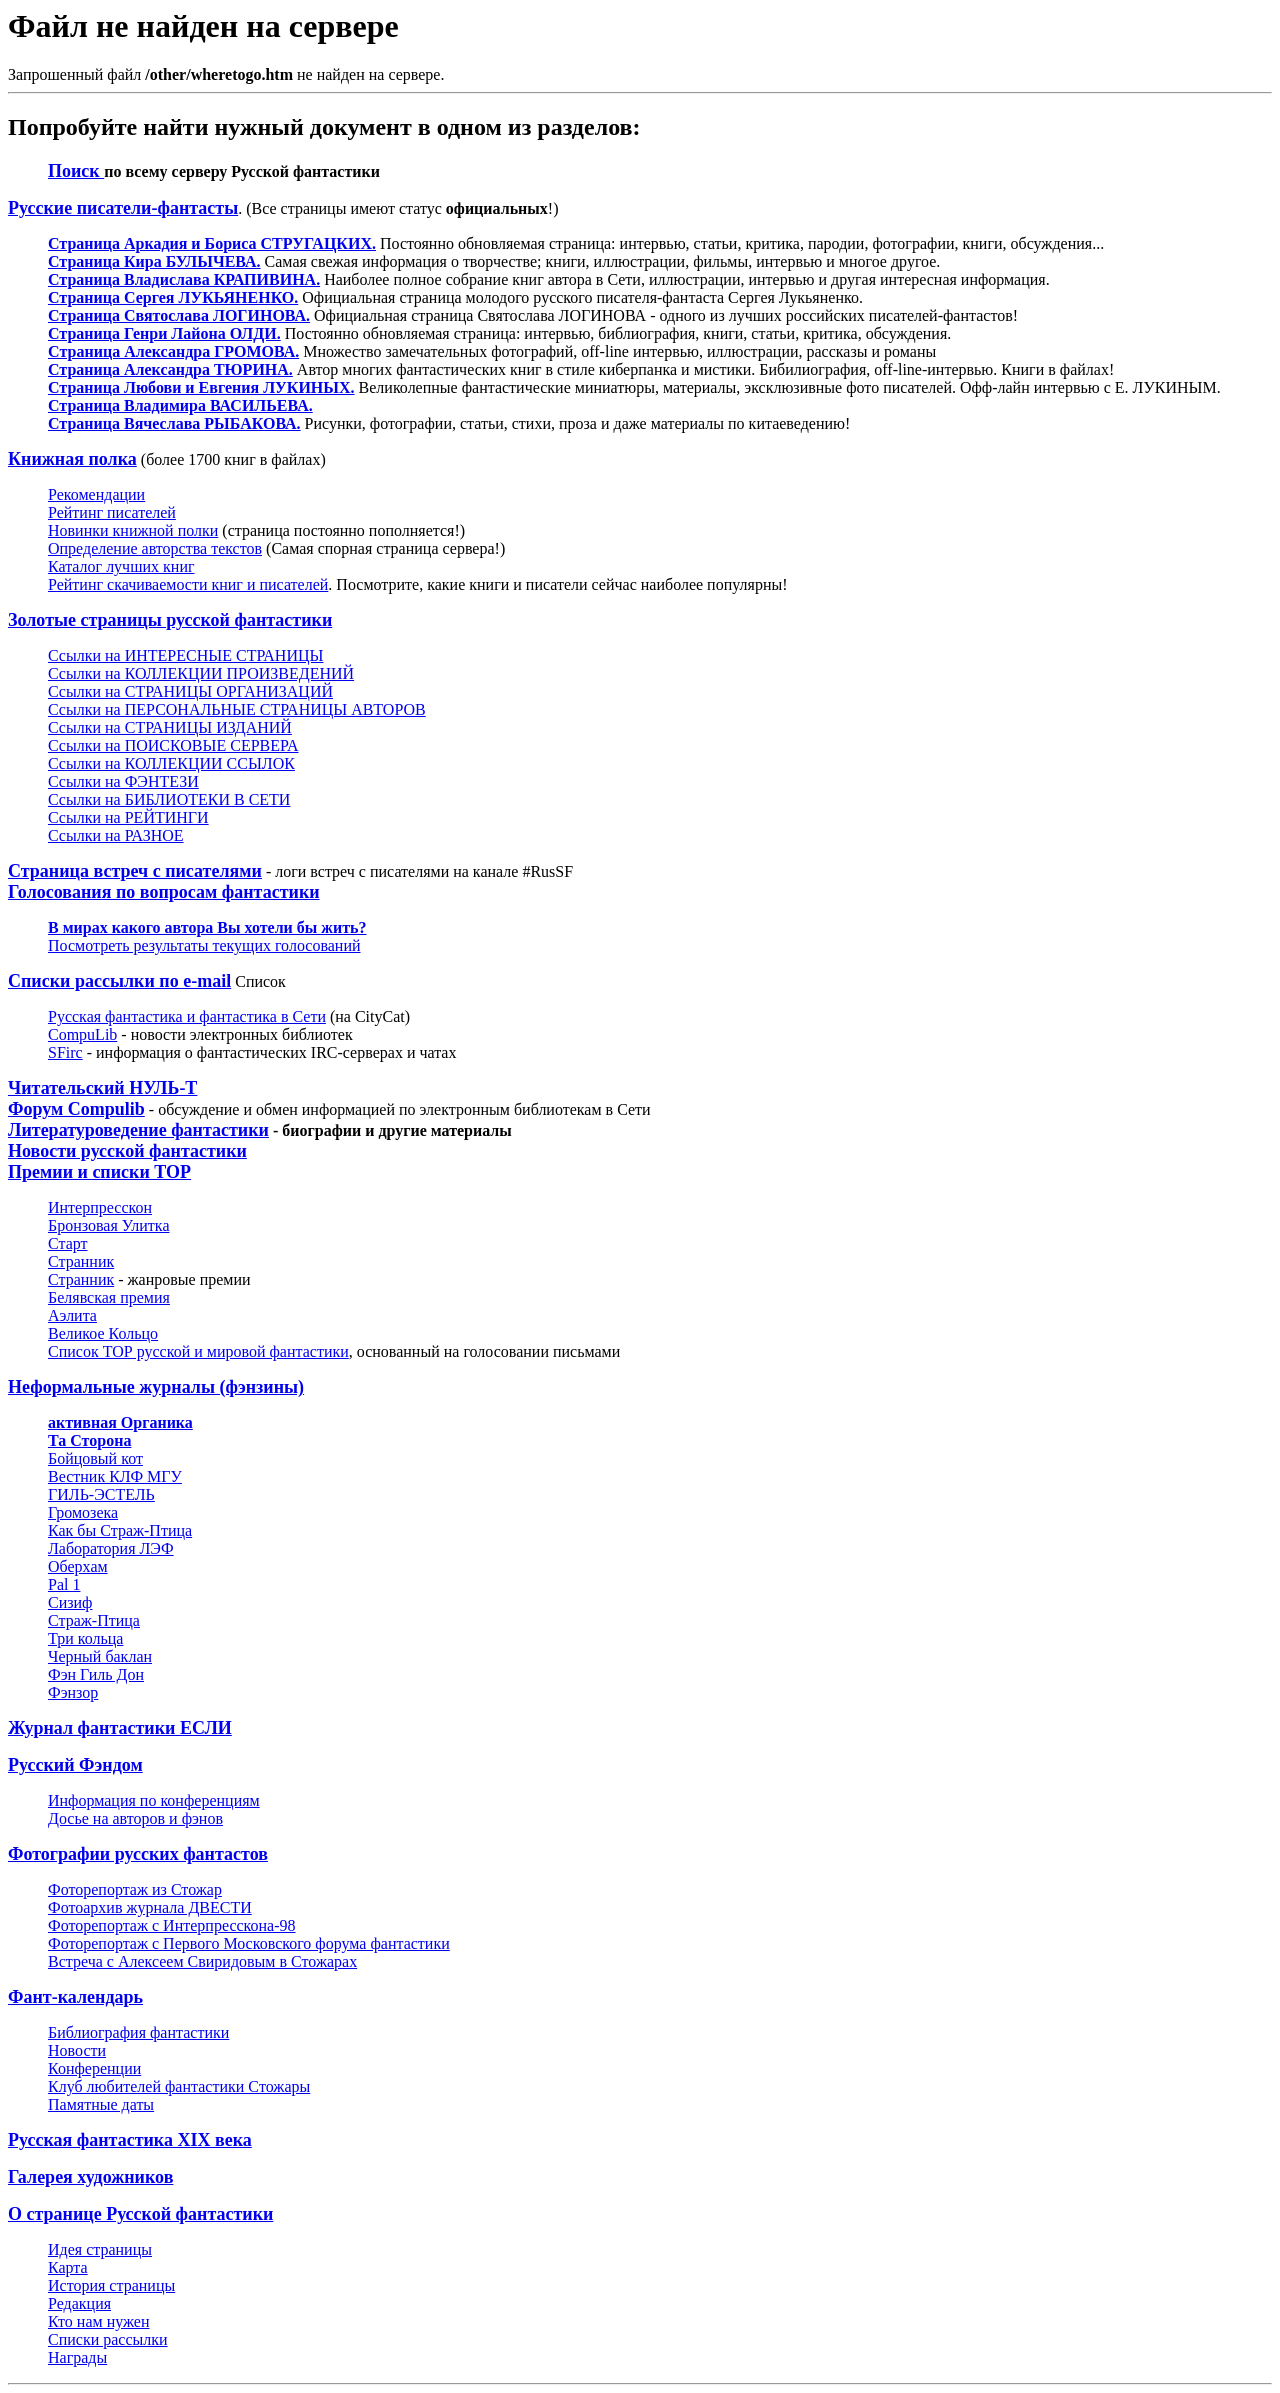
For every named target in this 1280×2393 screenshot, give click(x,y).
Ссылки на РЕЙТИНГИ (128, 817)
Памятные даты (101, 2104)
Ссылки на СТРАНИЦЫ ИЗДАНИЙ (170, 727)
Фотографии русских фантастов (138, 1854)
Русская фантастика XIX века (130, 2140)
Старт (68, 1243)
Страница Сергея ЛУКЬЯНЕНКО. (173, 297)
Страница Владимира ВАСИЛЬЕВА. (180, 405)
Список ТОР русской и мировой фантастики (198, 1351)
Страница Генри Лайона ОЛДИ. (164, 333)
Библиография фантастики (138, 2032)
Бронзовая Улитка (108, 1225)
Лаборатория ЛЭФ (111, 1548)
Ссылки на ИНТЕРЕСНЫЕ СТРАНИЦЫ (185, 655)
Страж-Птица (94, 1620)
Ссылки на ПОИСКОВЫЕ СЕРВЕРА (173, 745)
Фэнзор (73, 1692)
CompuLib (82, 1034)
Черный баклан (100, 1656)
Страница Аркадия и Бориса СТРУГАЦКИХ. (212, 243)
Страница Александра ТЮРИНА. (170, 369)
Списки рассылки (108, 2339)
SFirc (65, 1052)
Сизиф (70, 1602)
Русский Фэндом (75, 1765)
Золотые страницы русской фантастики (170, 620)
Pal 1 (64, 1584)
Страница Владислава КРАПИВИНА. (184, 279)
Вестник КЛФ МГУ (115, 1476)
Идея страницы (100, 2249)
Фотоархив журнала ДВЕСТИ (150, 1907)
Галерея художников (90, 2177)
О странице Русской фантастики (140, 2214)
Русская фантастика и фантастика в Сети (187, 1016)
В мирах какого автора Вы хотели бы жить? (207, 927)
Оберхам (78, 1566)
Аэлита (72, 1315)
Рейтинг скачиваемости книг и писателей (188, 584)
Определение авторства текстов (155, 548)
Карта (68, 2267)
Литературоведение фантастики (138, 1130)
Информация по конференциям (154, 1800)
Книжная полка (72, 459)
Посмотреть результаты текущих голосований (204, 945)
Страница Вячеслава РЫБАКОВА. (174, 423)
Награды (77, 2357)
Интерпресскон (100, 1207)
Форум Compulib (76, 1109)
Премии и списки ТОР (99, 1172)
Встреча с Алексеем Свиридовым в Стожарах (202, 1961)
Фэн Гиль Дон (96, 1674)
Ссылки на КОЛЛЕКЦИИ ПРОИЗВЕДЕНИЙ (201, 673)
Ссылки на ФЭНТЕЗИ (123, 781)
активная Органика (120, 1422)
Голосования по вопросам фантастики (164, 892)
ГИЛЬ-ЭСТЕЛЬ (101, 1494)
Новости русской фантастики (127, 1151)
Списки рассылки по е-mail (119, 981)
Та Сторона (89, 1440)
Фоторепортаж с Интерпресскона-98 (172, 1925)
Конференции (94, 2068)
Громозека (83, 1512)
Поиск (76, 171)
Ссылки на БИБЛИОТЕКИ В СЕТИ (169, 799)
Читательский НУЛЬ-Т (102, 1088)
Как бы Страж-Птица (120, 1530)
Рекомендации (96, 494)
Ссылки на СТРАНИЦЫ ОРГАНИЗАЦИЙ (190, 691)
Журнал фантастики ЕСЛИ (120, 1728)
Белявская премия (109, 1297)
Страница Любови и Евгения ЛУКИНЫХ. (201, 387)
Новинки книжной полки (133, 530)
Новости (77, 2050)
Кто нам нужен (99, 2321)
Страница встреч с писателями (135, 871)
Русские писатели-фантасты (123, 208)
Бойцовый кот (95, 1458)
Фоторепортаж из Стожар (135, 1889)
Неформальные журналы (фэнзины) (156, 1387)
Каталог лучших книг (121, 566)
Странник (81, 1261)
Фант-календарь (75, 1997)
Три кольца (85, 1638)
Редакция (79, 2303)
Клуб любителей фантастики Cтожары (179, 2086)
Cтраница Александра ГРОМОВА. (173, 351)
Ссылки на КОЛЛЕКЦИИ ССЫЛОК (171, 763)
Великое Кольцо (103, 1333)
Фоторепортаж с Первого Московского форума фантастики (249, 1943)
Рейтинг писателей (112, 512)
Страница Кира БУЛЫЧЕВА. (154, 261)
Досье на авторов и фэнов (135, 1818)
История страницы (111, 2285)
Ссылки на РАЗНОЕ (116, 835)
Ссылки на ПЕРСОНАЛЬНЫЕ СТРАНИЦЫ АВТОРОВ (237, 709)
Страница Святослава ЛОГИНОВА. (179, 315)
